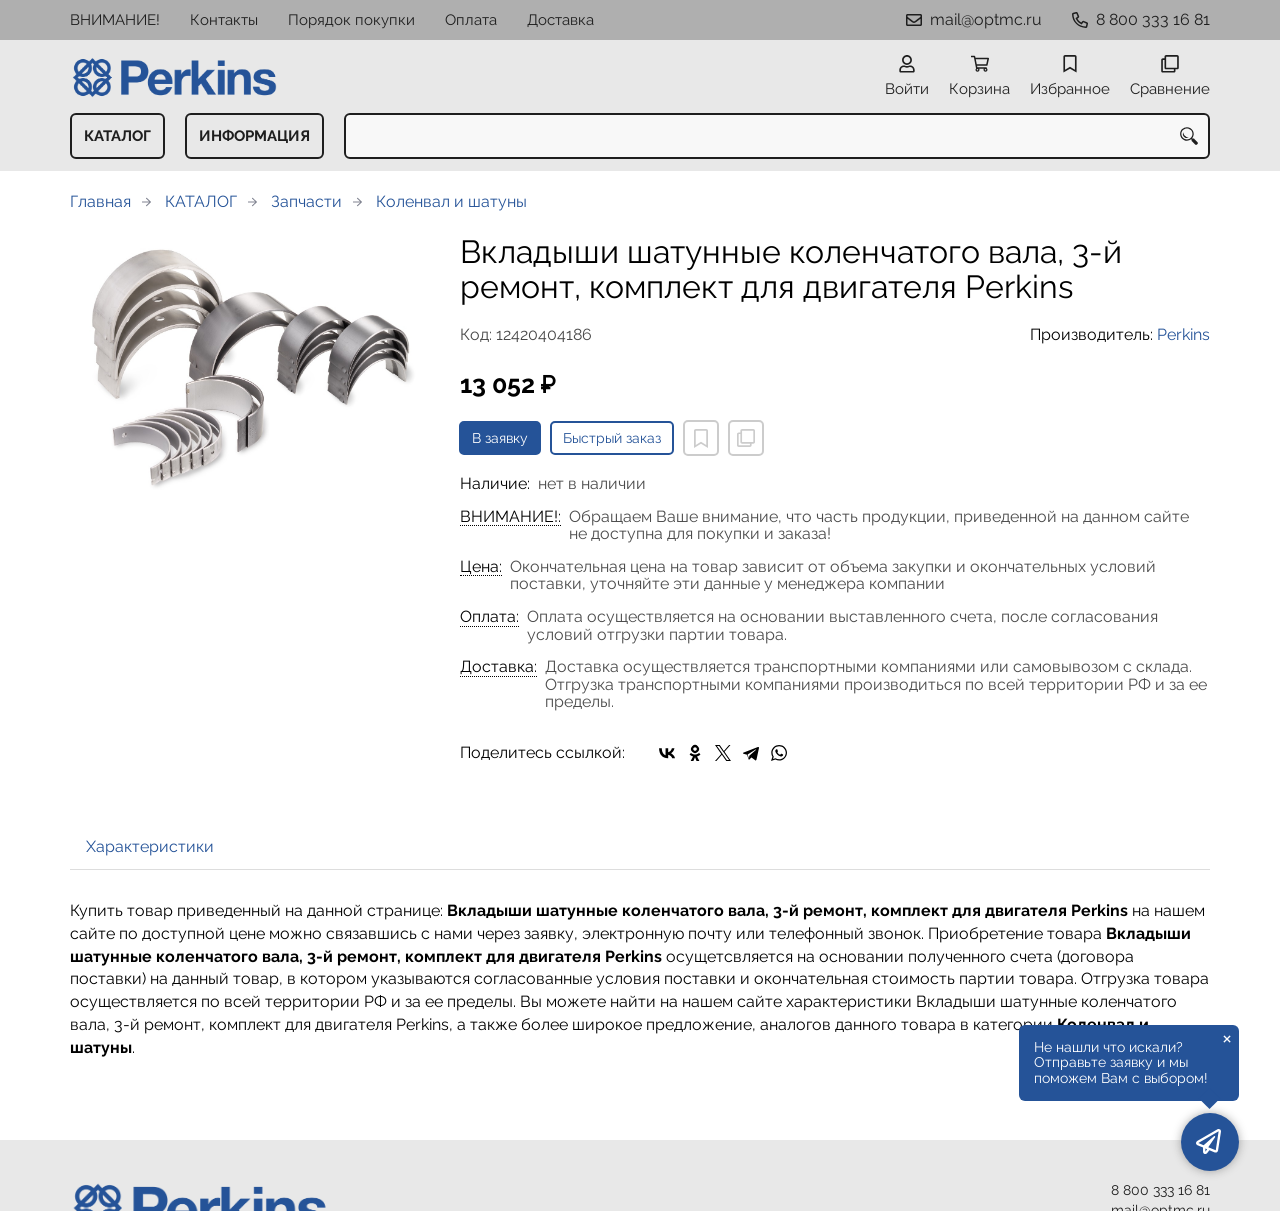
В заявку (500, 438)
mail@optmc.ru (986, 19)
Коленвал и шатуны (451, 201)
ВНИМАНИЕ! (115, 20)
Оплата (471, 20)
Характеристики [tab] (150, 846)
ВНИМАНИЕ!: (510, 517)
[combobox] (777, 136)
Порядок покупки (351, 20)
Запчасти (306, 201)
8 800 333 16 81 (1153, 19)
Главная (100, 201)
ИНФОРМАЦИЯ (254, 136)
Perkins (1183, 334)
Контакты (224, 20)
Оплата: (489, 617)
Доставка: (498, 667)
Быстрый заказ (612, 438)
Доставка (560, 20)
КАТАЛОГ (117, 136)
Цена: (481, 567)
